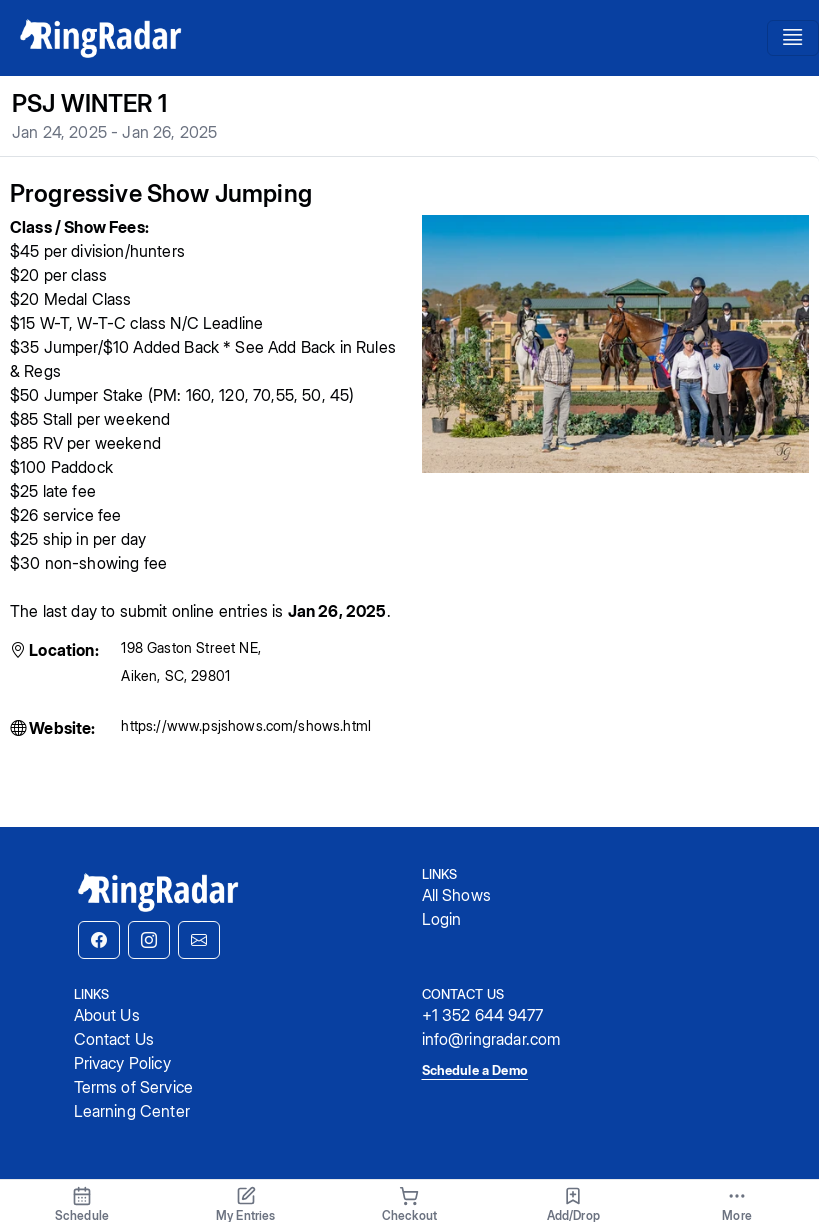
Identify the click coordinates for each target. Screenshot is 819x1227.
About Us (107, 1015)
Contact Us (114, 1039)
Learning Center (132, 1111)
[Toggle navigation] (793, 38)
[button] (99, 940)
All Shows (456, 895)
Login (442, 919)
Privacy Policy (122, 1063)
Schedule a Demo (475, 1070)
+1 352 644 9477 (482, 1015)
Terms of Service (134, 1087)
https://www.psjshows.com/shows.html (246, 725)
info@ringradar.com (491, 1039)
